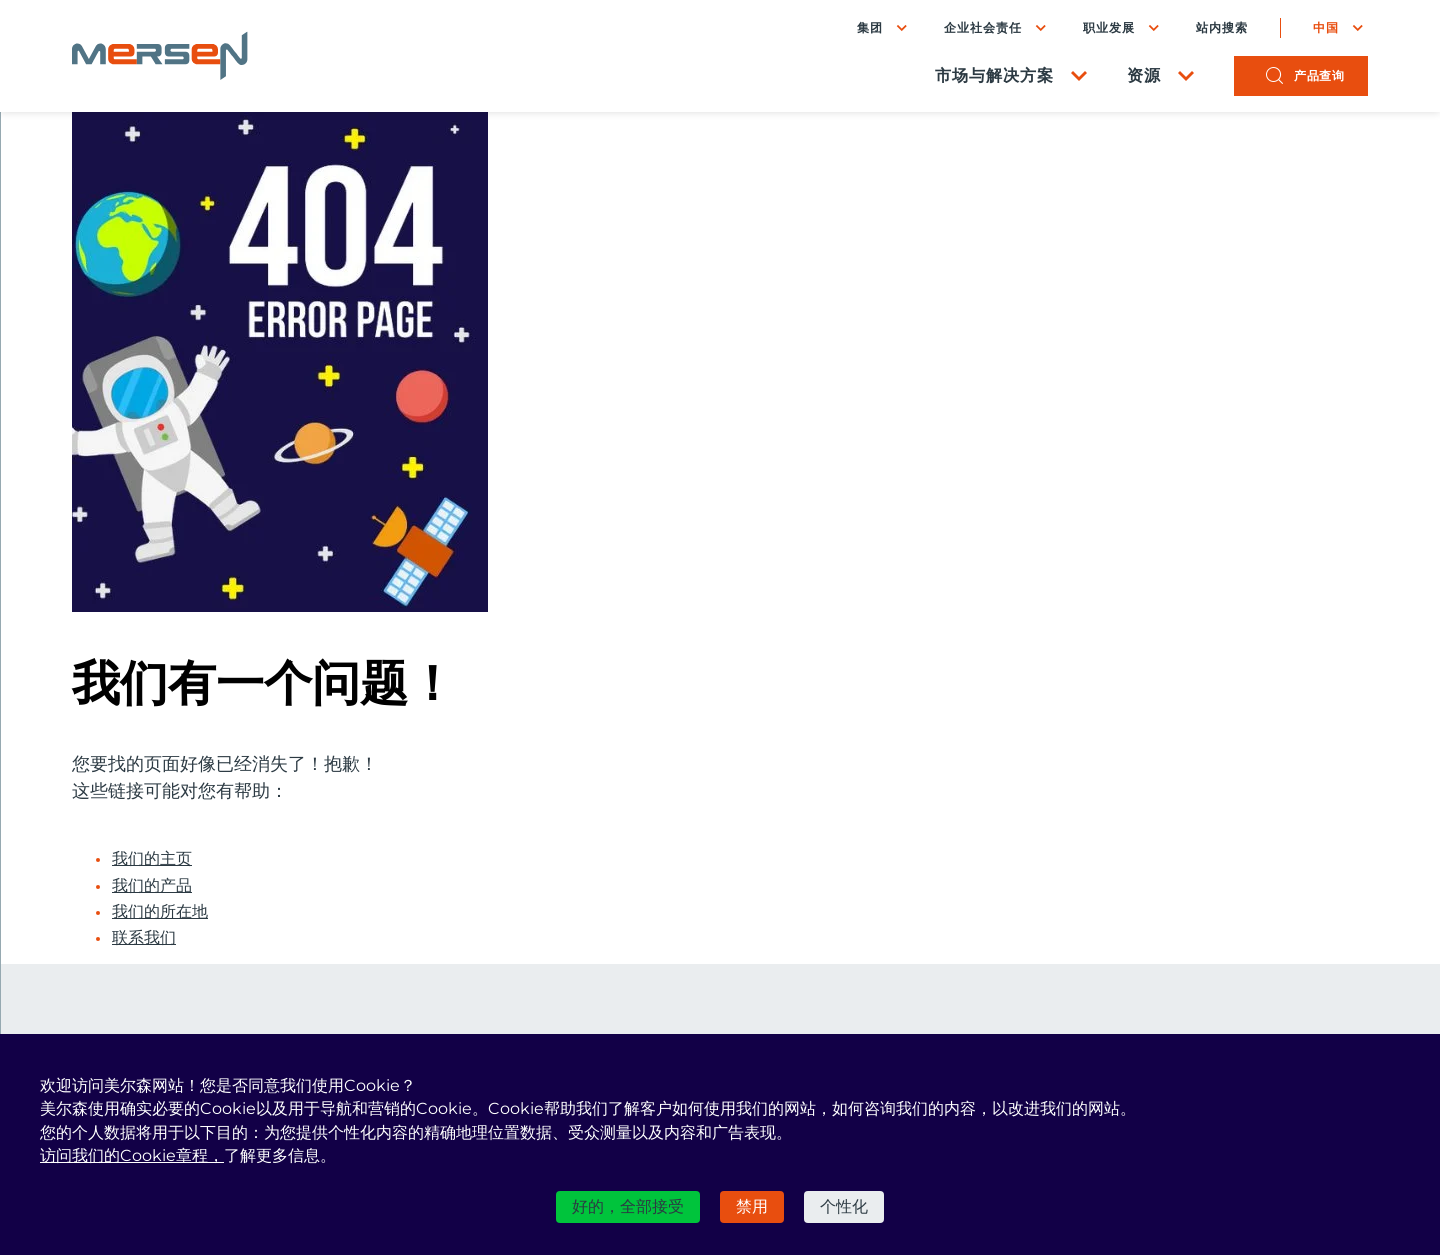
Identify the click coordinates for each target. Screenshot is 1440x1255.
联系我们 (144, 938)
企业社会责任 (983, 27)
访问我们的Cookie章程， (132, 1155)
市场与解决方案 (994, 75)
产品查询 (1319, 75)
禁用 (752, 1206)
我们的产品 (152, 886)
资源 (1144, 75)
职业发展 (1109, 27)
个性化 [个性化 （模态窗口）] (844, 1206)
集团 (870, 27)
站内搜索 (1222, 28)
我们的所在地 (160, 912)
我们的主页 (152, 859)
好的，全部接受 (628, 1206)
